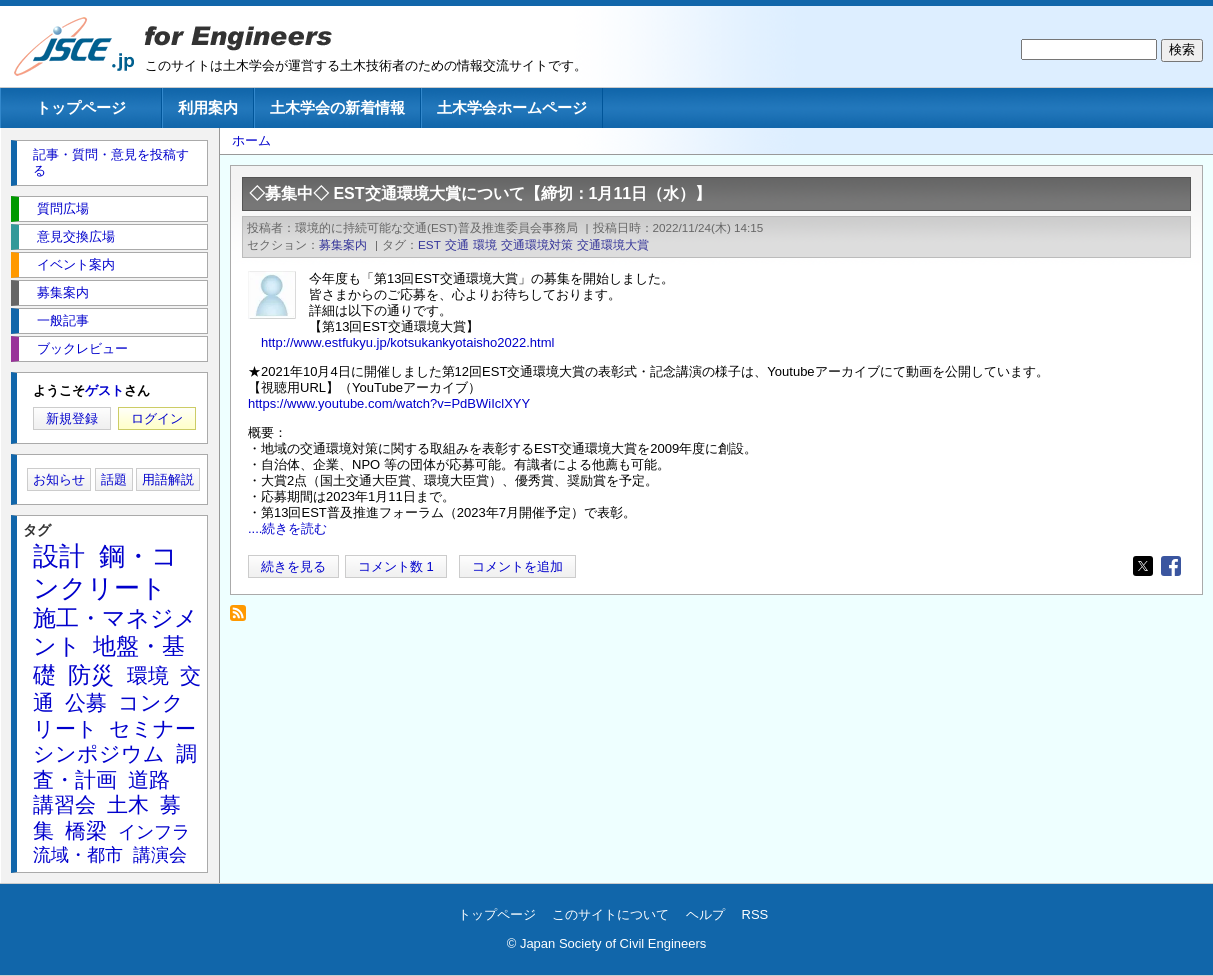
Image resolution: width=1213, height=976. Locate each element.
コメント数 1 (396, 566)
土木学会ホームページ (512, 107)
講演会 (160, 855)
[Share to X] (1143, 566)
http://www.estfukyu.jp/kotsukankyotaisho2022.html (407, 342)
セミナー (152, 728)
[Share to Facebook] (1171, 566)
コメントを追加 (517, 566)
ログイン (157, 418)
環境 (485, 244)
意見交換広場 (76, 236)
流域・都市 (78, 855)
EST (429, 244)
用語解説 (168, 479)
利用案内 (208, 107)
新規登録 (72, 418)
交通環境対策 (537, 244)
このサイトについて (610, 914)
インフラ (154, 832)
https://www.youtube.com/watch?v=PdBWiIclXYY (389, 403)
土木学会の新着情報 (337, 107)
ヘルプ (705, 914)
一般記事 (63, 320)
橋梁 (86, 830)
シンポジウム (99, 753)
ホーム (251, 140)
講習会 (64, 804)
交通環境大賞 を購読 (243, 618)
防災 (91, 675)
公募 (86, 702)
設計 (59, 556)
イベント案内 (76, 264)
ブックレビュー (82, 348)
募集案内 (343, 244)
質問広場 (63, 208)
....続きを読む (287, 528)
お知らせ (59, 479)
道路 (149, 779)
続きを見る (293, 566)
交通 (457, 244)
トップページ (81, 107)
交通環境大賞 (613, 244)
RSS (755, 914)
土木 (128, 804)
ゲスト (104, 390)
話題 (114, 479)
